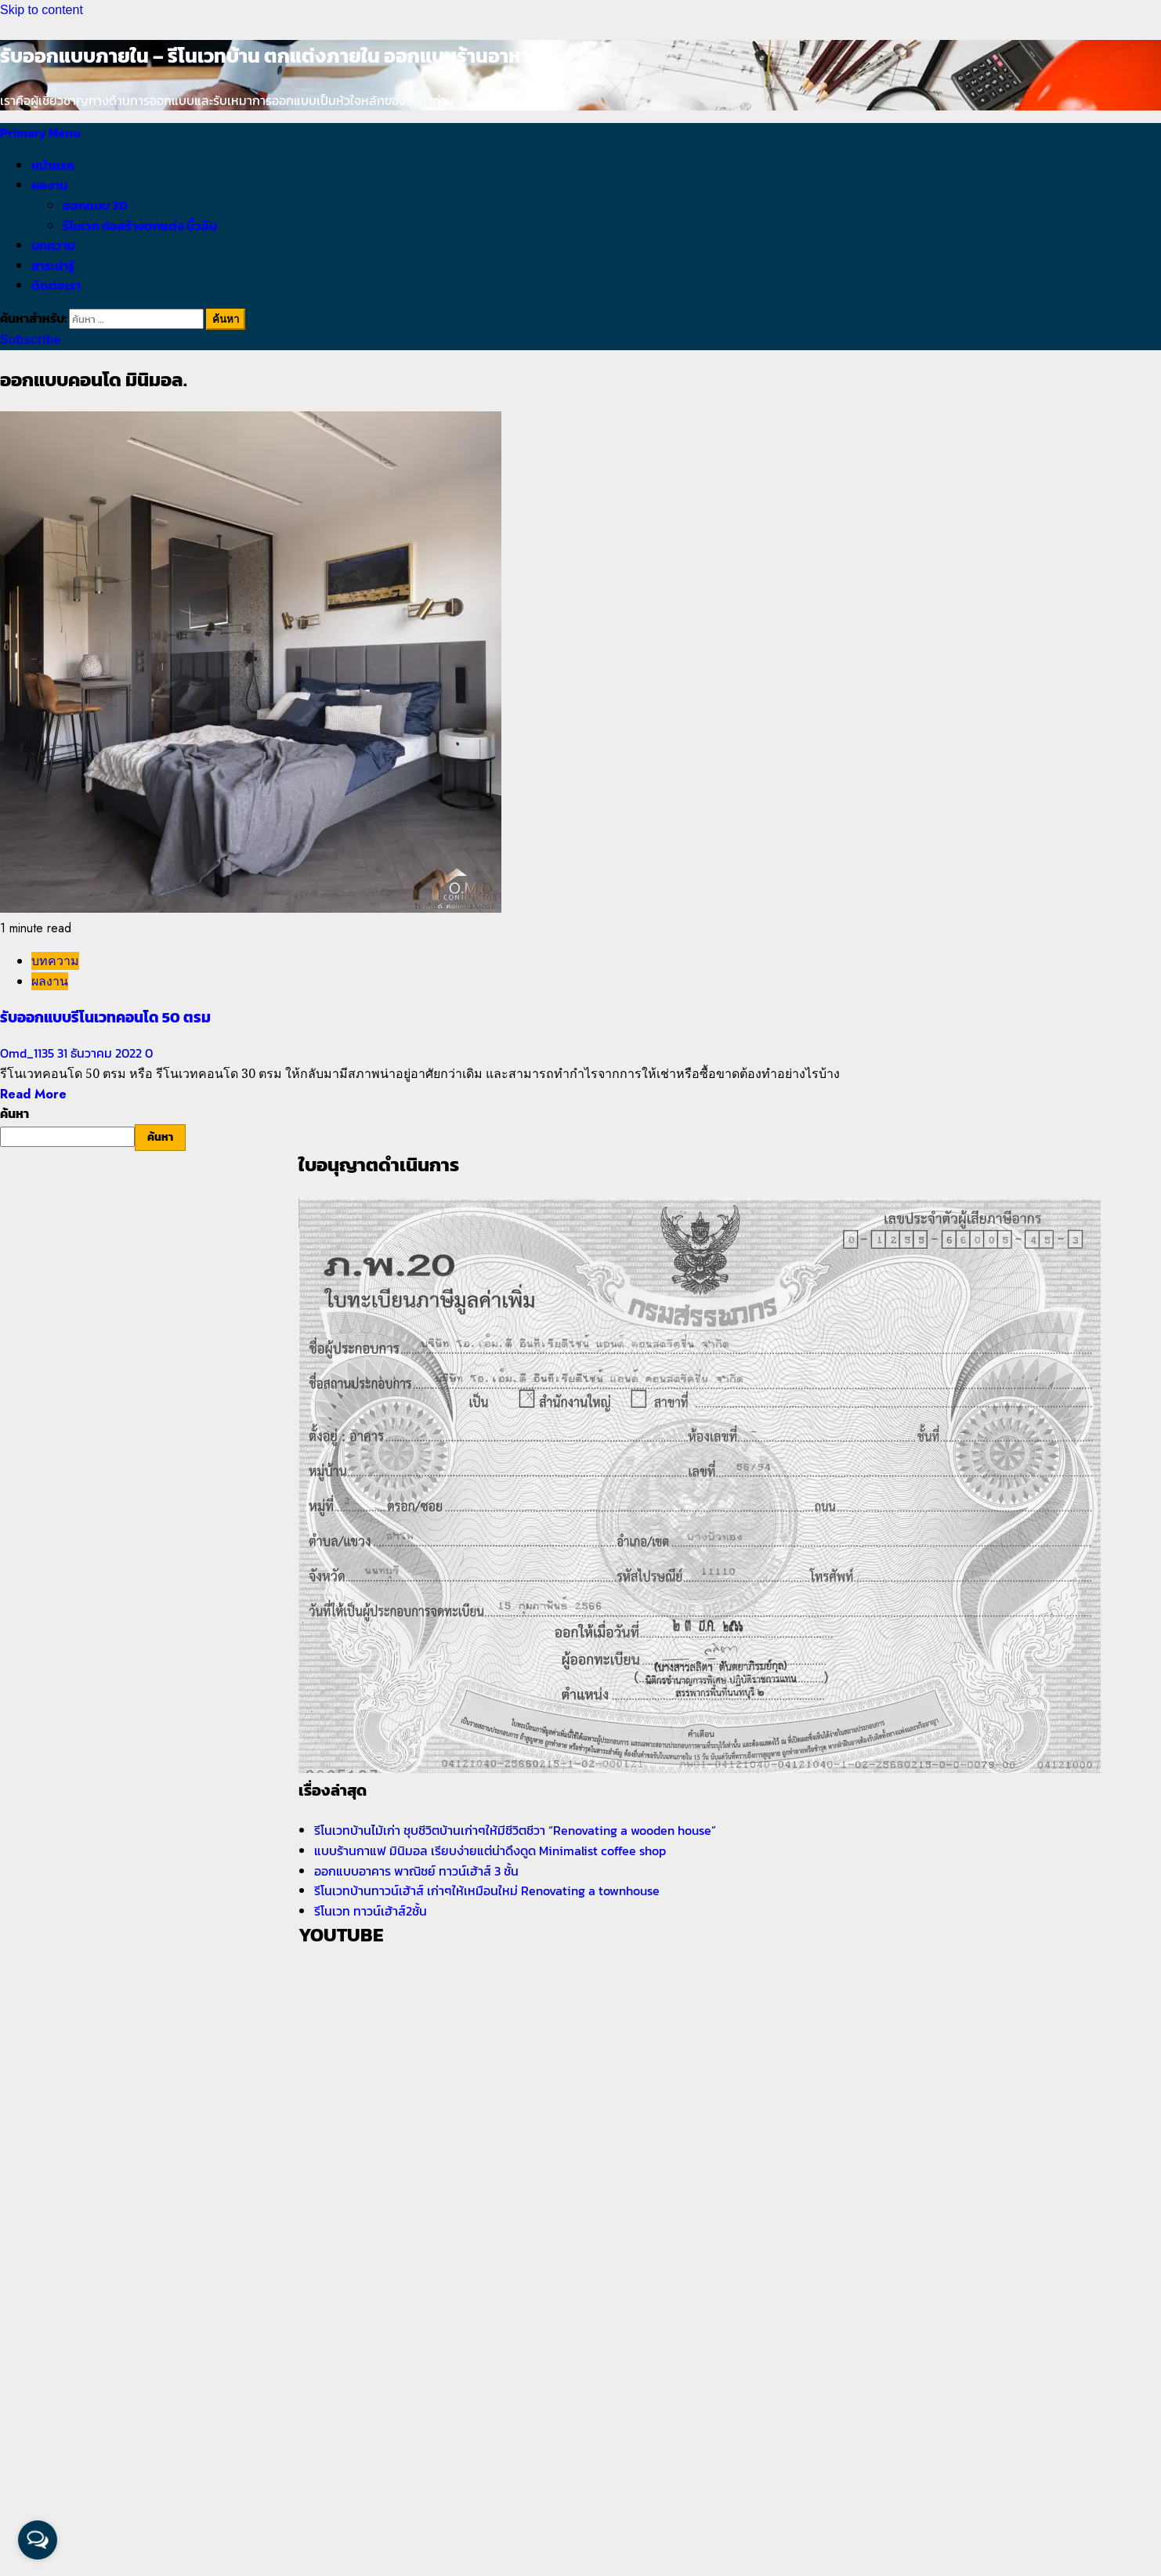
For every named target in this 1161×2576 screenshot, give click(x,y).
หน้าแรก (52, 165)
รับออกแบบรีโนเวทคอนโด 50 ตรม (105, 1017)
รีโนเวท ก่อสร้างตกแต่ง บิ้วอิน (140, 225)
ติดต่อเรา (56, 285)
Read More (33, 1094)
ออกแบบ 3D (95, 205)
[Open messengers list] (37, 2540)
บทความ (53, 245)
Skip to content (41, 9)
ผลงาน (49, 184)
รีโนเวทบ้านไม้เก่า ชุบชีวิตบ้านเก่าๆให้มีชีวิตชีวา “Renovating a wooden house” (515, 1830)
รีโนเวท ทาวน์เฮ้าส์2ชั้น (370, 1910)
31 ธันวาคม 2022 (101, 1053)
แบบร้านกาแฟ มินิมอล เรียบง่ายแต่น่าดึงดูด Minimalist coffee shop (490, 1850)
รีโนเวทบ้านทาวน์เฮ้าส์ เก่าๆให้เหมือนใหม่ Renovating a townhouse (487, 1890)
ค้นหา (14, 1113)
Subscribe (30, 339)
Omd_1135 (28, 1053)
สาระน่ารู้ (52, 265)
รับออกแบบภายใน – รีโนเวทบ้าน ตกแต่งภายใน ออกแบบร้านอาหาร (270, 56)
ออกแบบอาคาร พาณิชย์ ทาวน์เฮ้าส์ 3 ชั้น (416, 1870)
